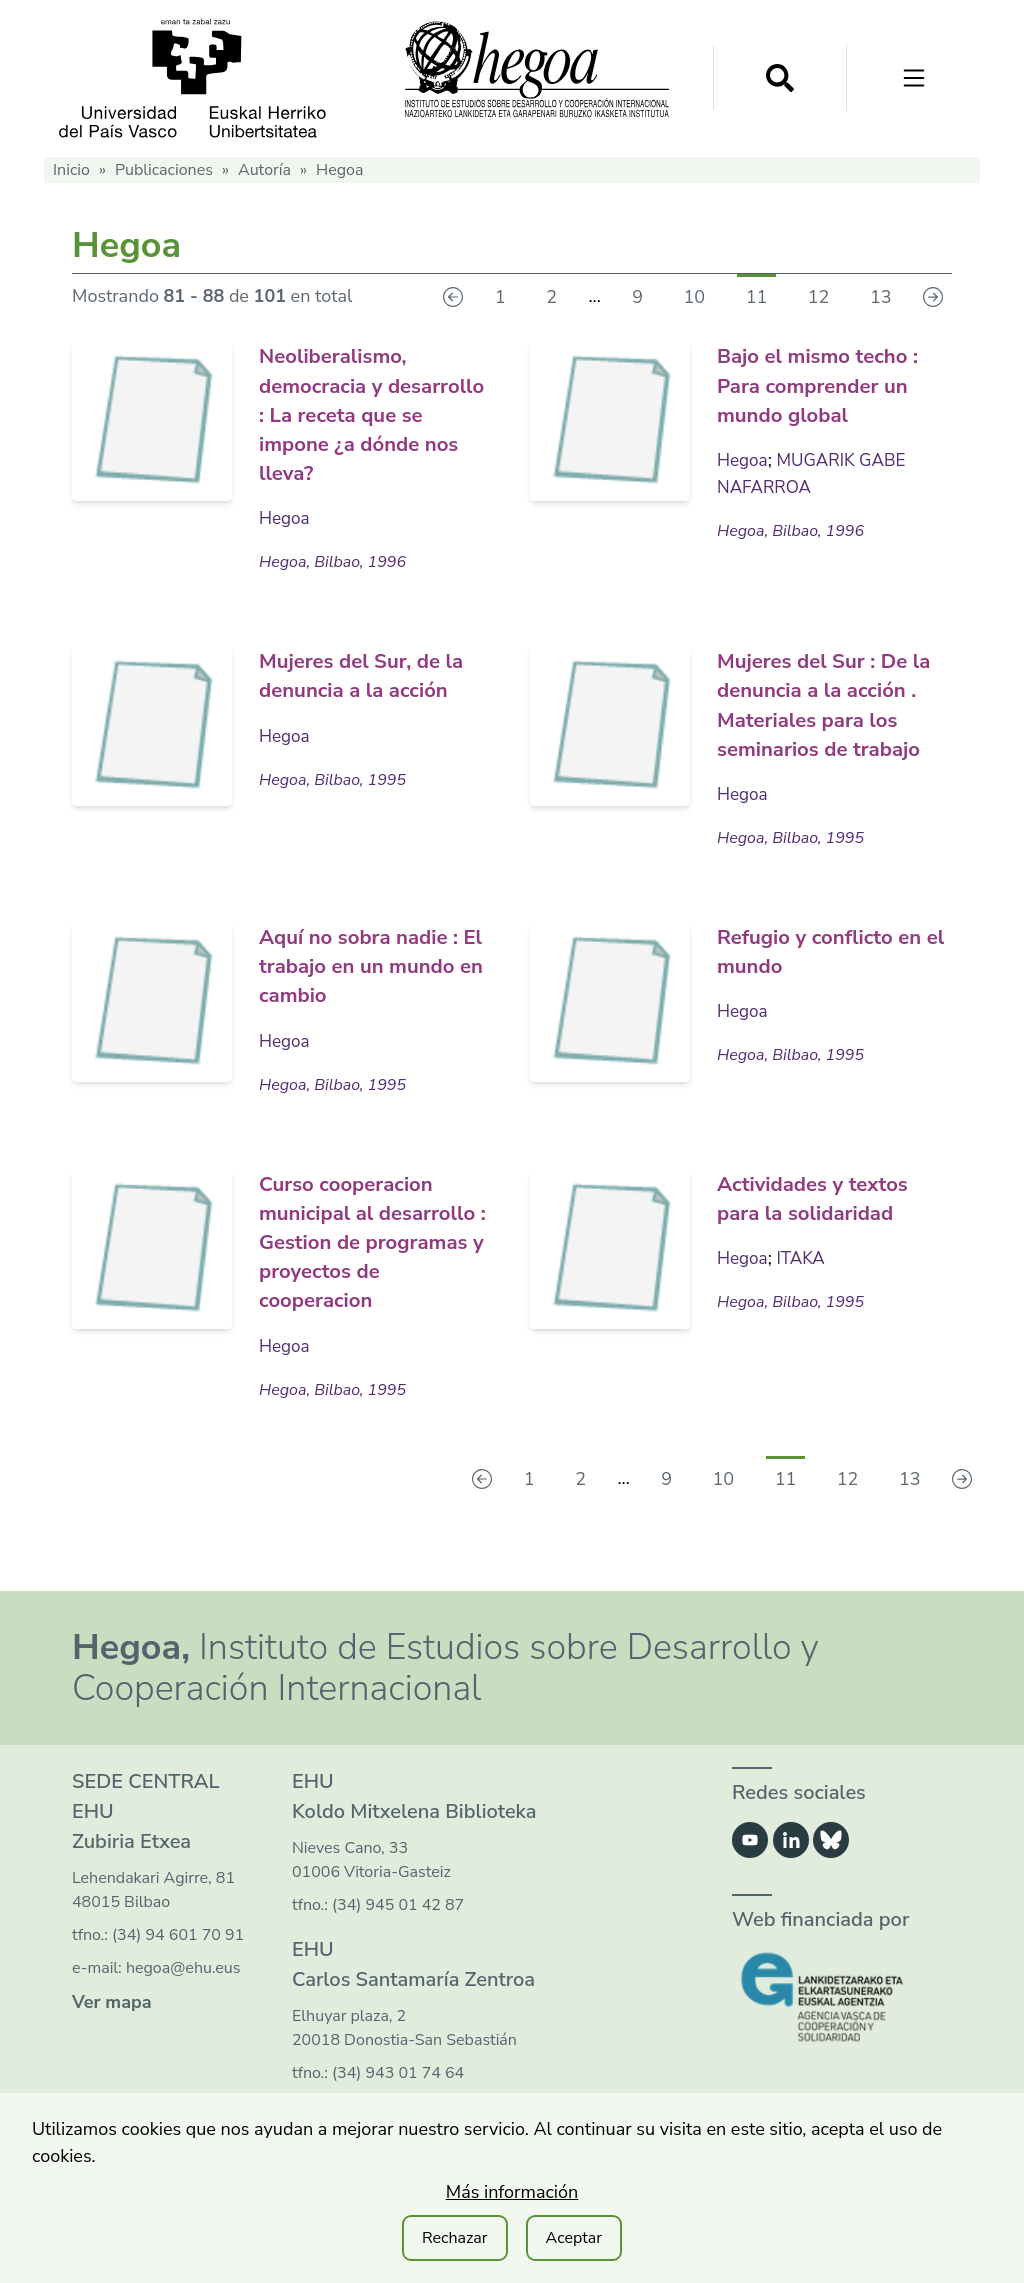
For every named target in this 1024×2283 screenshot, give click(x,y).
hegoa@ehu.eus (183, 2019)
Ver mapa (112, 2053)
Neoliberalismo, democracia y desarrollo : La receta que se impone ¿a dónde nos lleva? (376, 412)
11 (757, 297)
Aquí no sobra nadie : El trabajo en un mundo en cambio (376, 990)
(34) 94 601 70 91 (178, 1986)
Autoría (264, 170)
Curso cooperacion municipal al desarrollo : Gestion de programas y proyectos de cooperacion (368, 1279)
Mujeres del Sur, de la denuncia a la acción (366, 687)
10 (695, 297)
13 (881, 297)
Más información (512, 2192)
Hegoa (285, 516)
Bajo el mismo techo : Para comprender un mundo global (829, 384)
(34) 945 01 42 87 (398, 1956)
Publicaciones (164, 170)
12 (819, 297)
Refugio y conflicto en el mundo (821, 975)
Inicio (71, 170)
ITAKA (804, 1281)
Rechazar (455, 2238)
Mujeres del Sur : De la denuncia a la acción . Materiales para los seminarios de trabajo (829, 715)
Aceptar (574, 2238)
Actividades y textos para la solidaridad (829, 1221)
